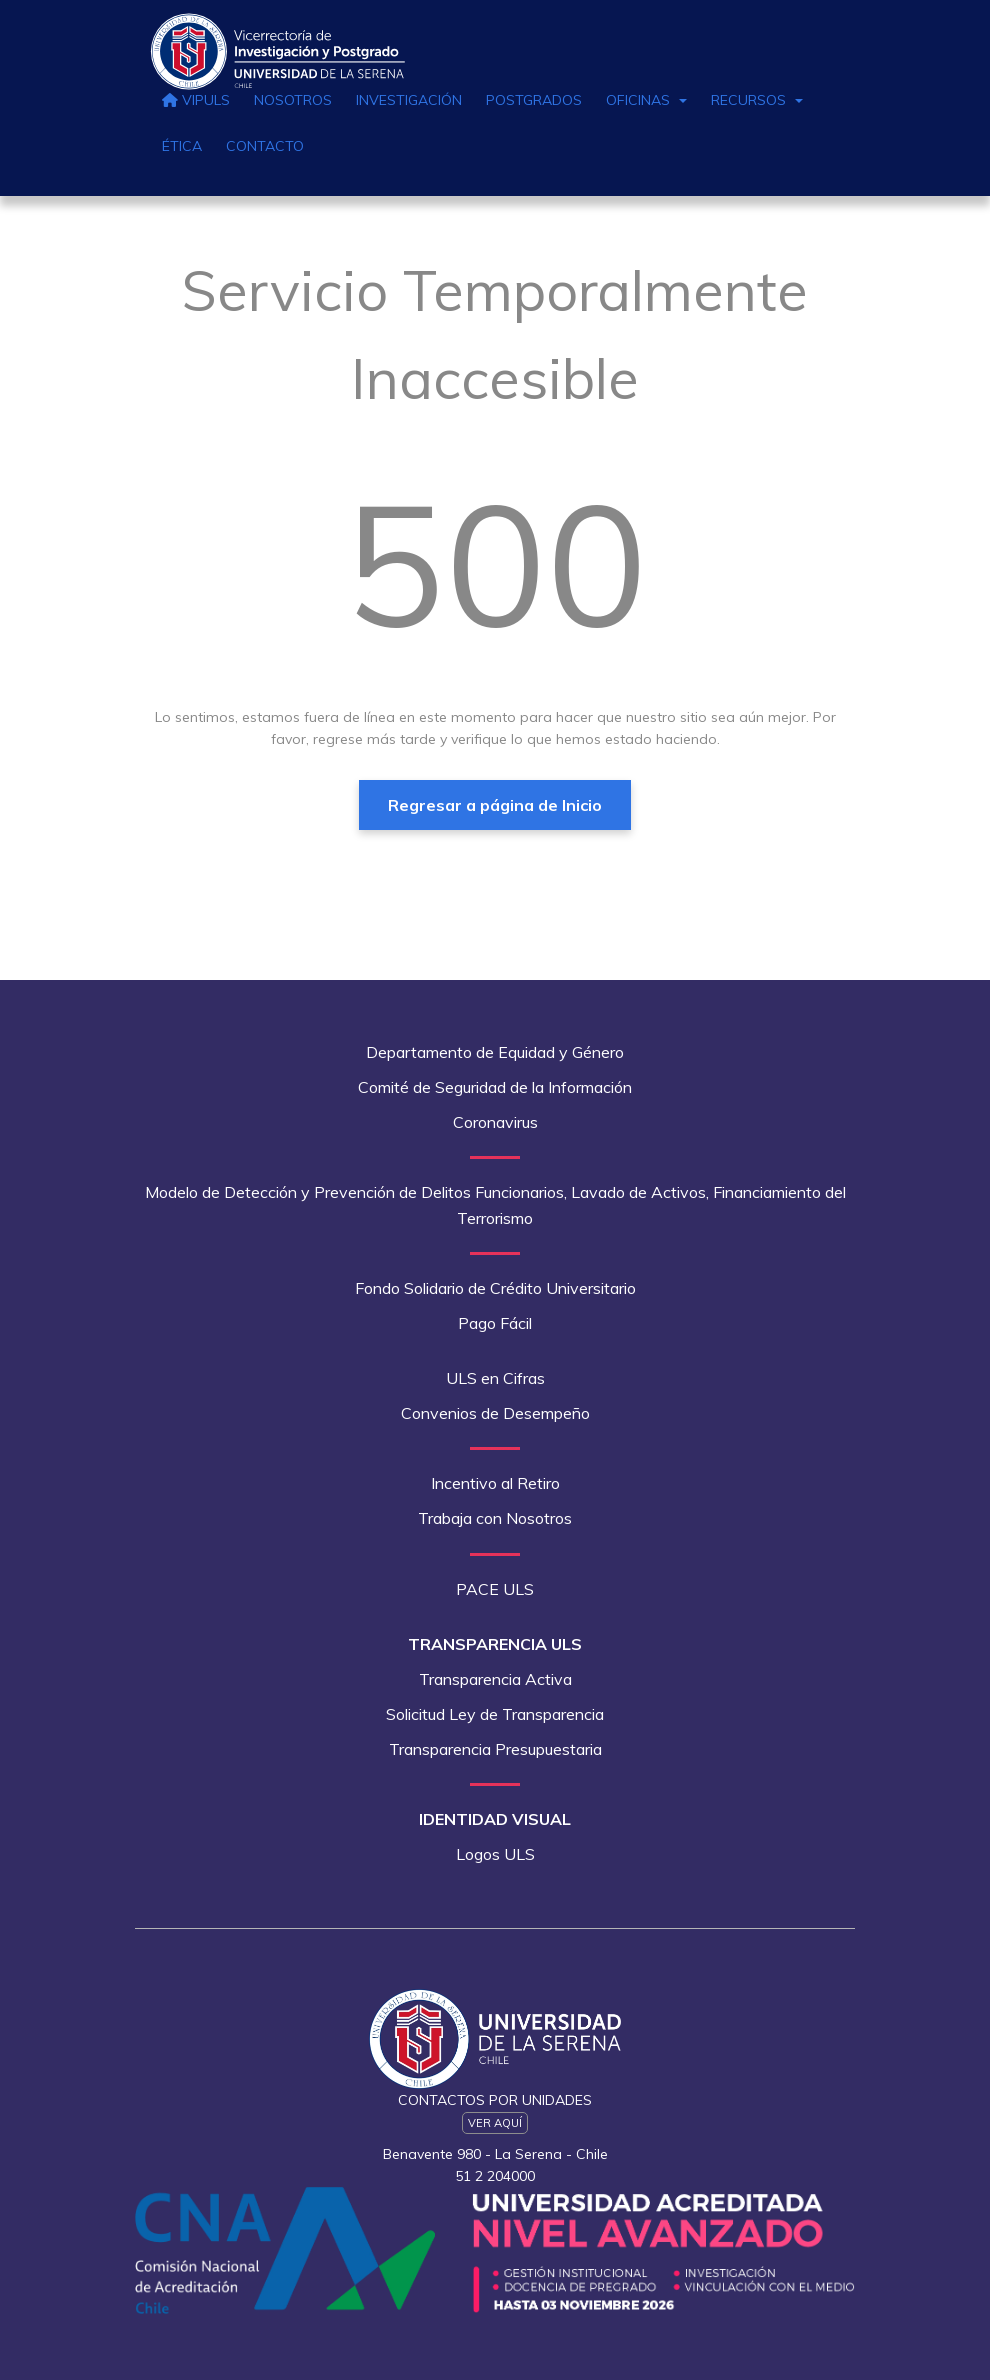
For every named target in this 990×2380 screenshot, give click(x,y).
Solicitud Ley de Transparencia (495, 1714)
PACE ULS (495, 1589)
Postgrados (534, 100)
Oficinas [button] (646, 100)
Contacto (265, 146)
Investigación (409, 100)
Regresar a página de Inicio (495, 805)
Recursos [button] (757, 100)
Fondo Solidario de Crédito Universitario (495, 1288)
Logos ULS (495, 1854)
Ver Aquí (495, 2123)
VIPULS (196, 100)
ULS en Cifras (495, 1378)
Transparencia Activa (495, 1679)
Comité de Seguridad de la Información (495, 1087)
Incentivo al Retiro (495, 1483)
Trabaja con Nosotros (495, 1518)
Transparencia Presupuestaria (495, 1749)
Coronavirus (495, 1122)
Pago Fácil (495, 1323)
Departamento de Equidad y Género (495, 1052)
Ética (182, 146)
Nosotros (293, 100)
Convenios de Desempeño (495, 1413)
